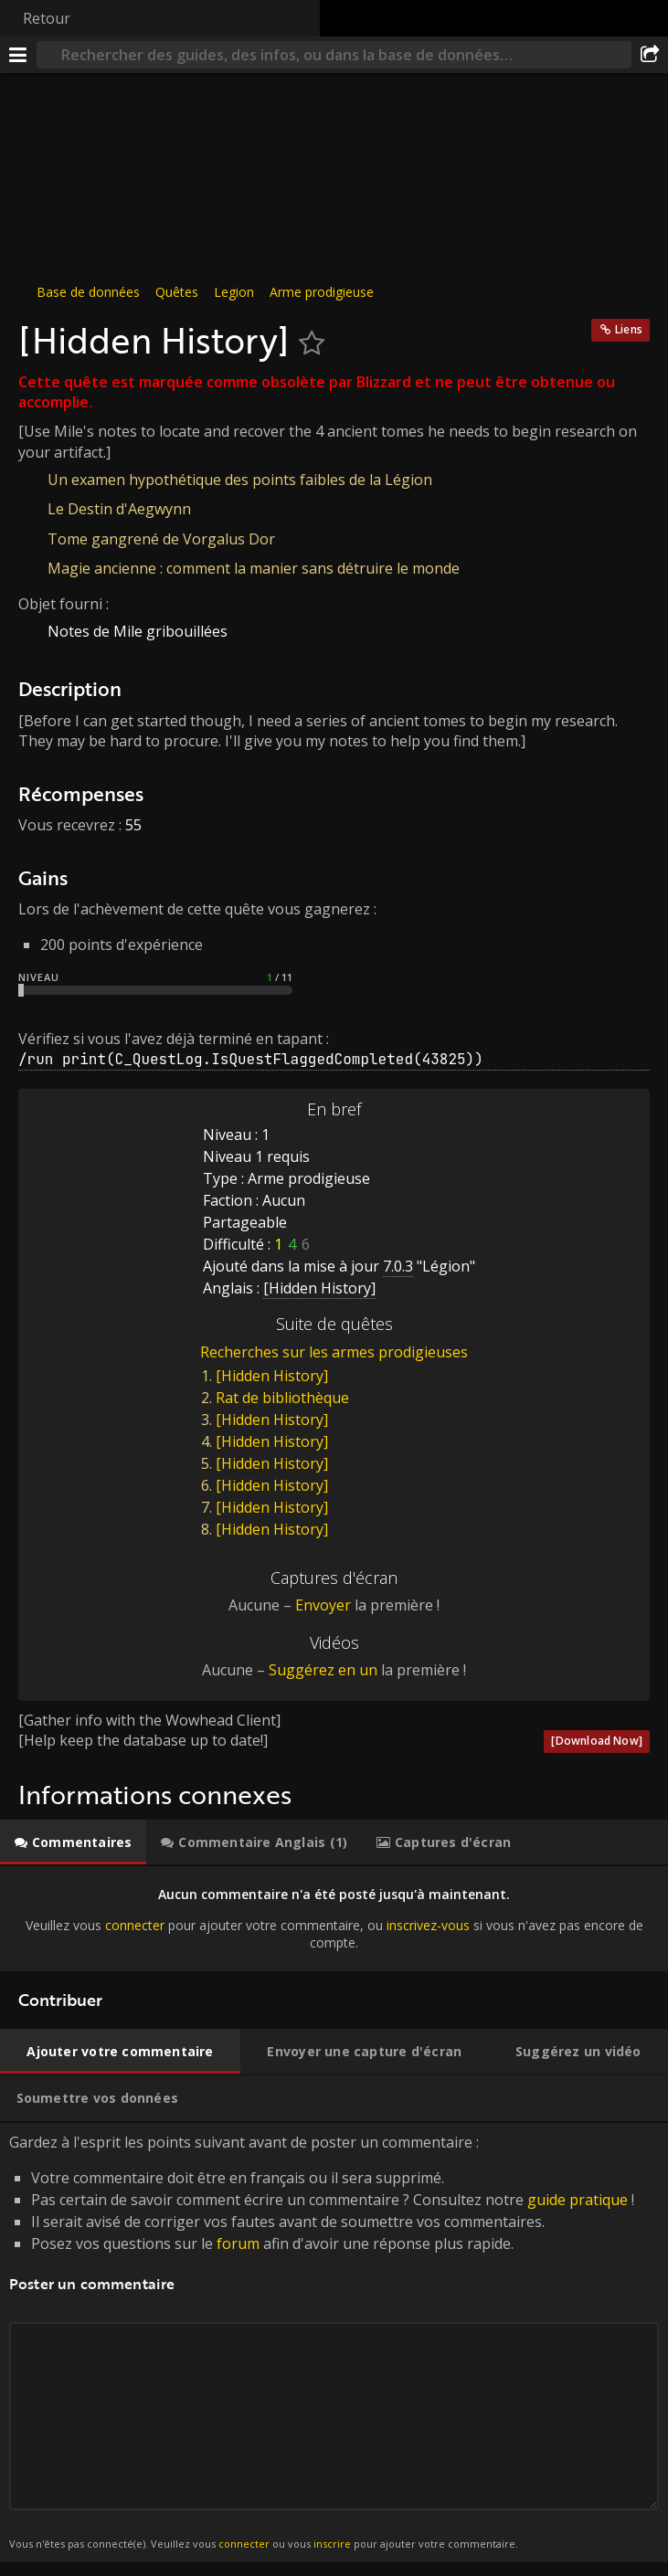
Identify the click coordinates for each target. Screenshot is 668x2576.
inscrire (332, 2543)
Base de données (88, 292)
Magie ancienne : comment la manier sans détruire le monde (254, 568)
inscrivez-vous (428, 1925)
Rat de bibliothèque (282, 1398)
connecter (134, 1925)
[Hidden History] (272, 1376)
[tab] (73, 1842)
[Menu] (18, 55)
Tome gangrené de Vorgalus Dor (161, 539)
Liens (628, 329)
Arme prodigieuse (322, 292)
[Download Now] (596, 1740)
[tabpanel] (334, 1918)
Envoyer (323, 1605)
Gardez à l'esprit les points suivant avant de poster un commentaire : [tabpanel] (334, 2342)
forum (238, 2243)
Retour (46, 18)
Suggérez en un (323, 1670)
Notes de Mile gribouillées (138, 631)
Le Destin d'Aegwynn (119, 509)
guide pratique (577, 2200)
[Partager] (649, 55)
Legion (234, 292)
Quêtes (176, 292)
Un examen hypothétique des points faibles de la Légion (240, 480)
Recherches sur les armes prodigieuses (334, 1352)
